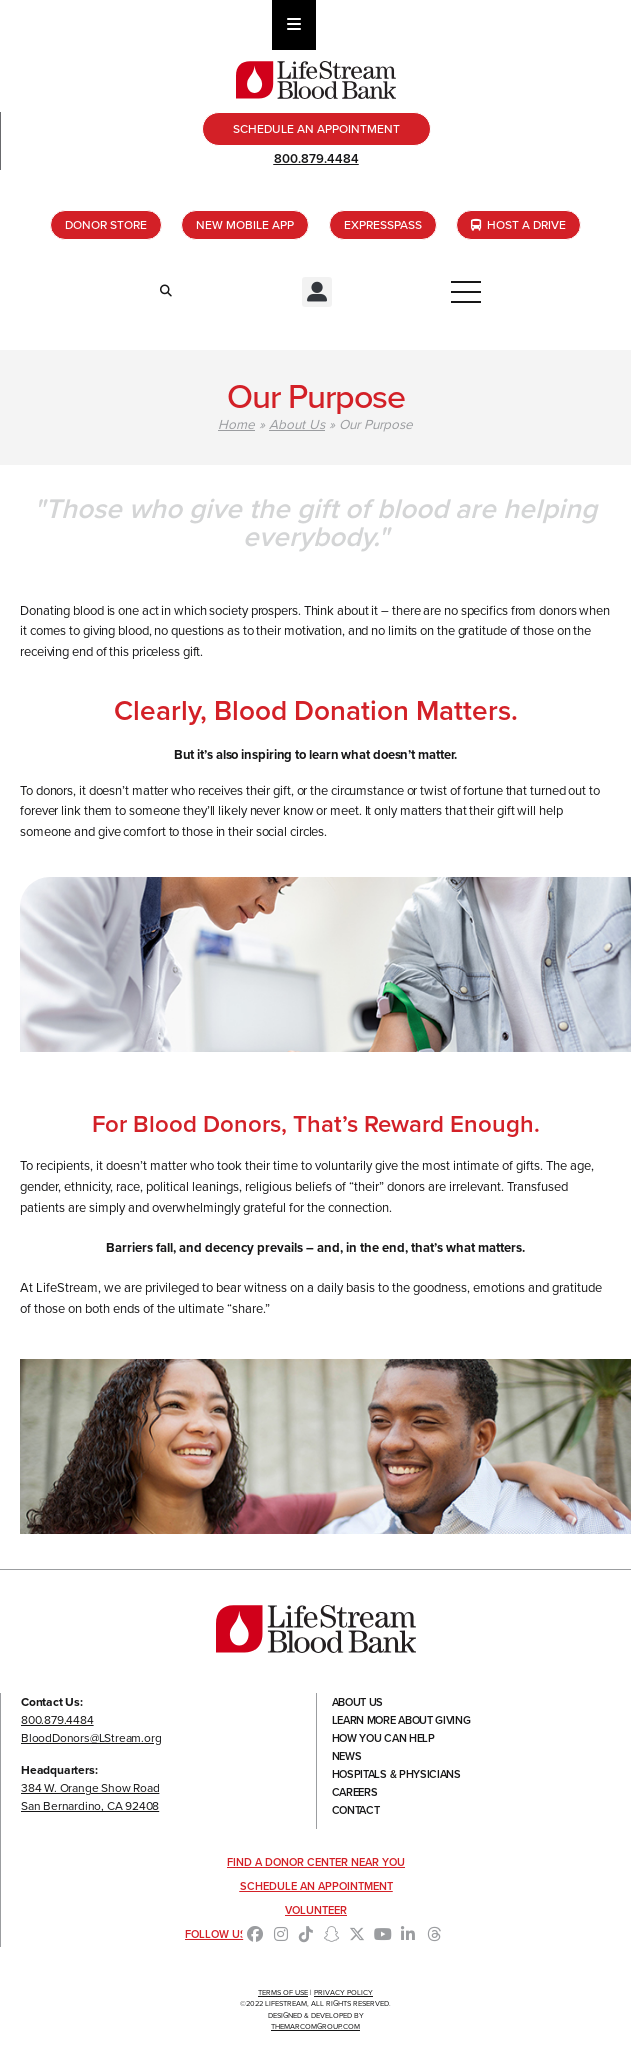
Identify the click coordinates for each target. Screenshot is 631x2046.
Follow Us (216, 1934)
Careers (355, 1792)
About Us (297, 424)
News (347, 1756)
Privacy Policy (343, 1992)
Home (236, 424)
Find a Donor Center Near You (316, 1862)
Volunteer (316, 1910)
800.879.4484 (316, 158)
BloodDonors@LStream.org (91, 1738)
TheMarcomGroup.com (315, 2026)
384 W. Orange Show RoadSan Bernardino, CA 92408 (90, 1797)
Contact (356, 1810)
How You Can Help (383, 1738)
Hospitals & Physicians (396, 1774)
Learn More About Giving (401, 1720)
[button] (317, 292)
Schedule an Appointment (316, 1886)
